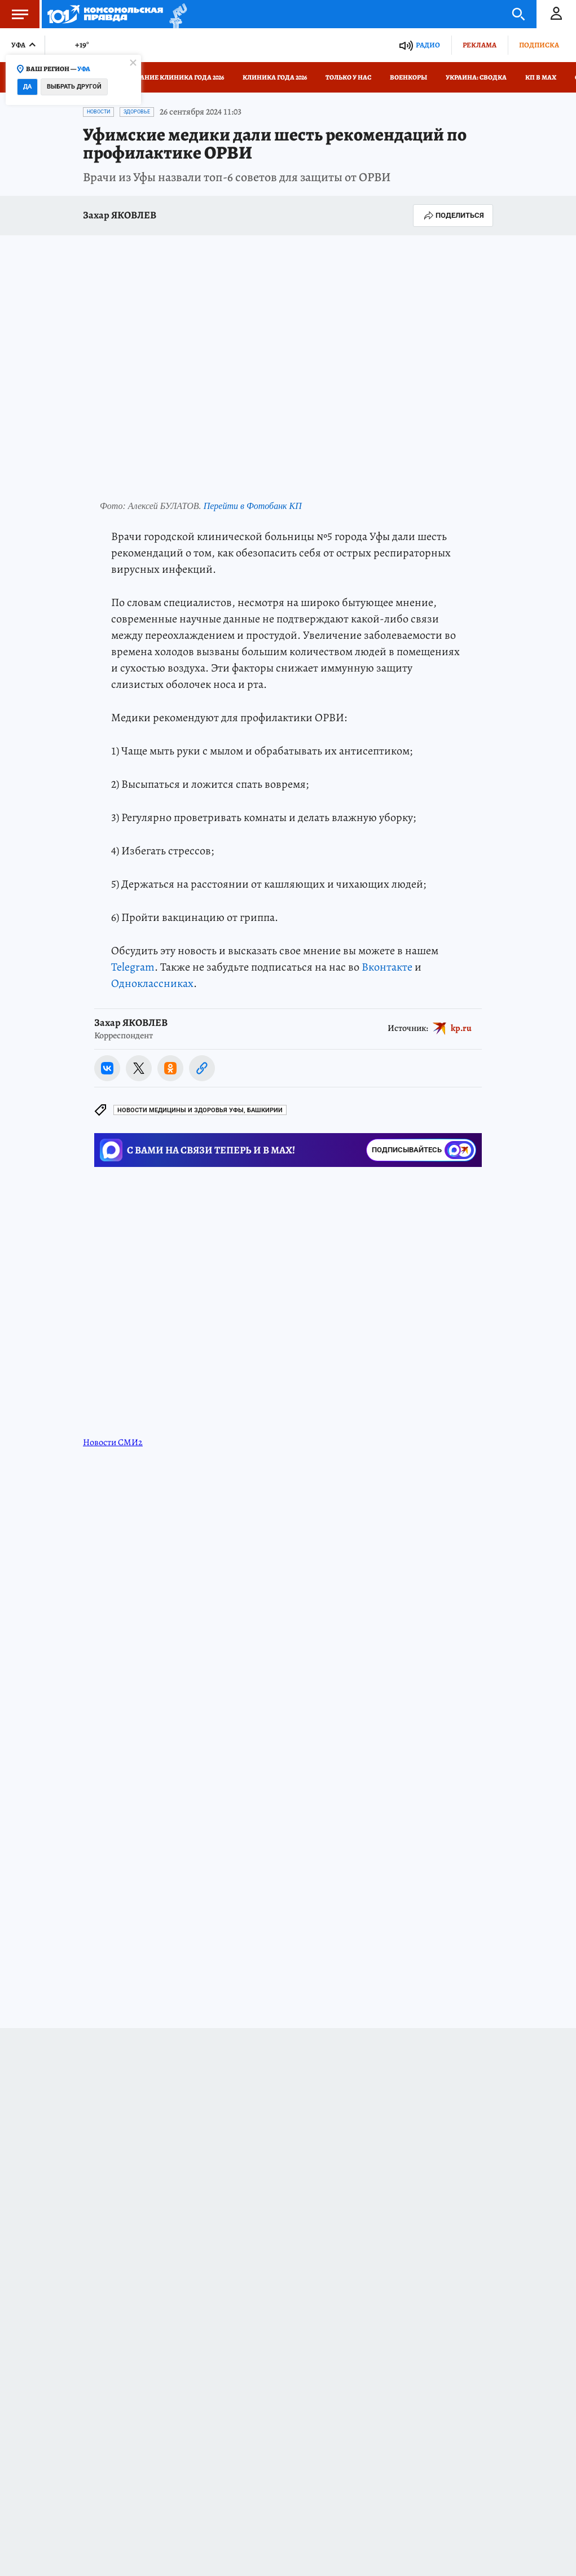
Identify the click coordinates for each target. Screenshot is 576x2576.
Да (27, 86)
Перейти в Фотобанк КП (253, 506)
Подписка (539, 45)
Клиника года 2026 (275, 77)
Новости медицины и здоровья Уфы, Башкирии (200, 1110)
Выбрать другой (74, 86)
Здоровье (137, 112)
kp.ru (461, 1028)
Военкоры (408, 77)
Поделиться (453, 215)
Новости (98, 112)
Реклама (479, 45)
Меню (14, 14)
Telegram (133, 967)
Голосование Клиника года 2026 (167, 77)
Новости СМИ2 (113, 1442)
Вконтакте (387, 967)
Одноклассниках (152, 983)
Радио (428, 45)
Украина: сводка (476, 77)
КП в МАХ (540, 77)
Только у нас (348, 77)
